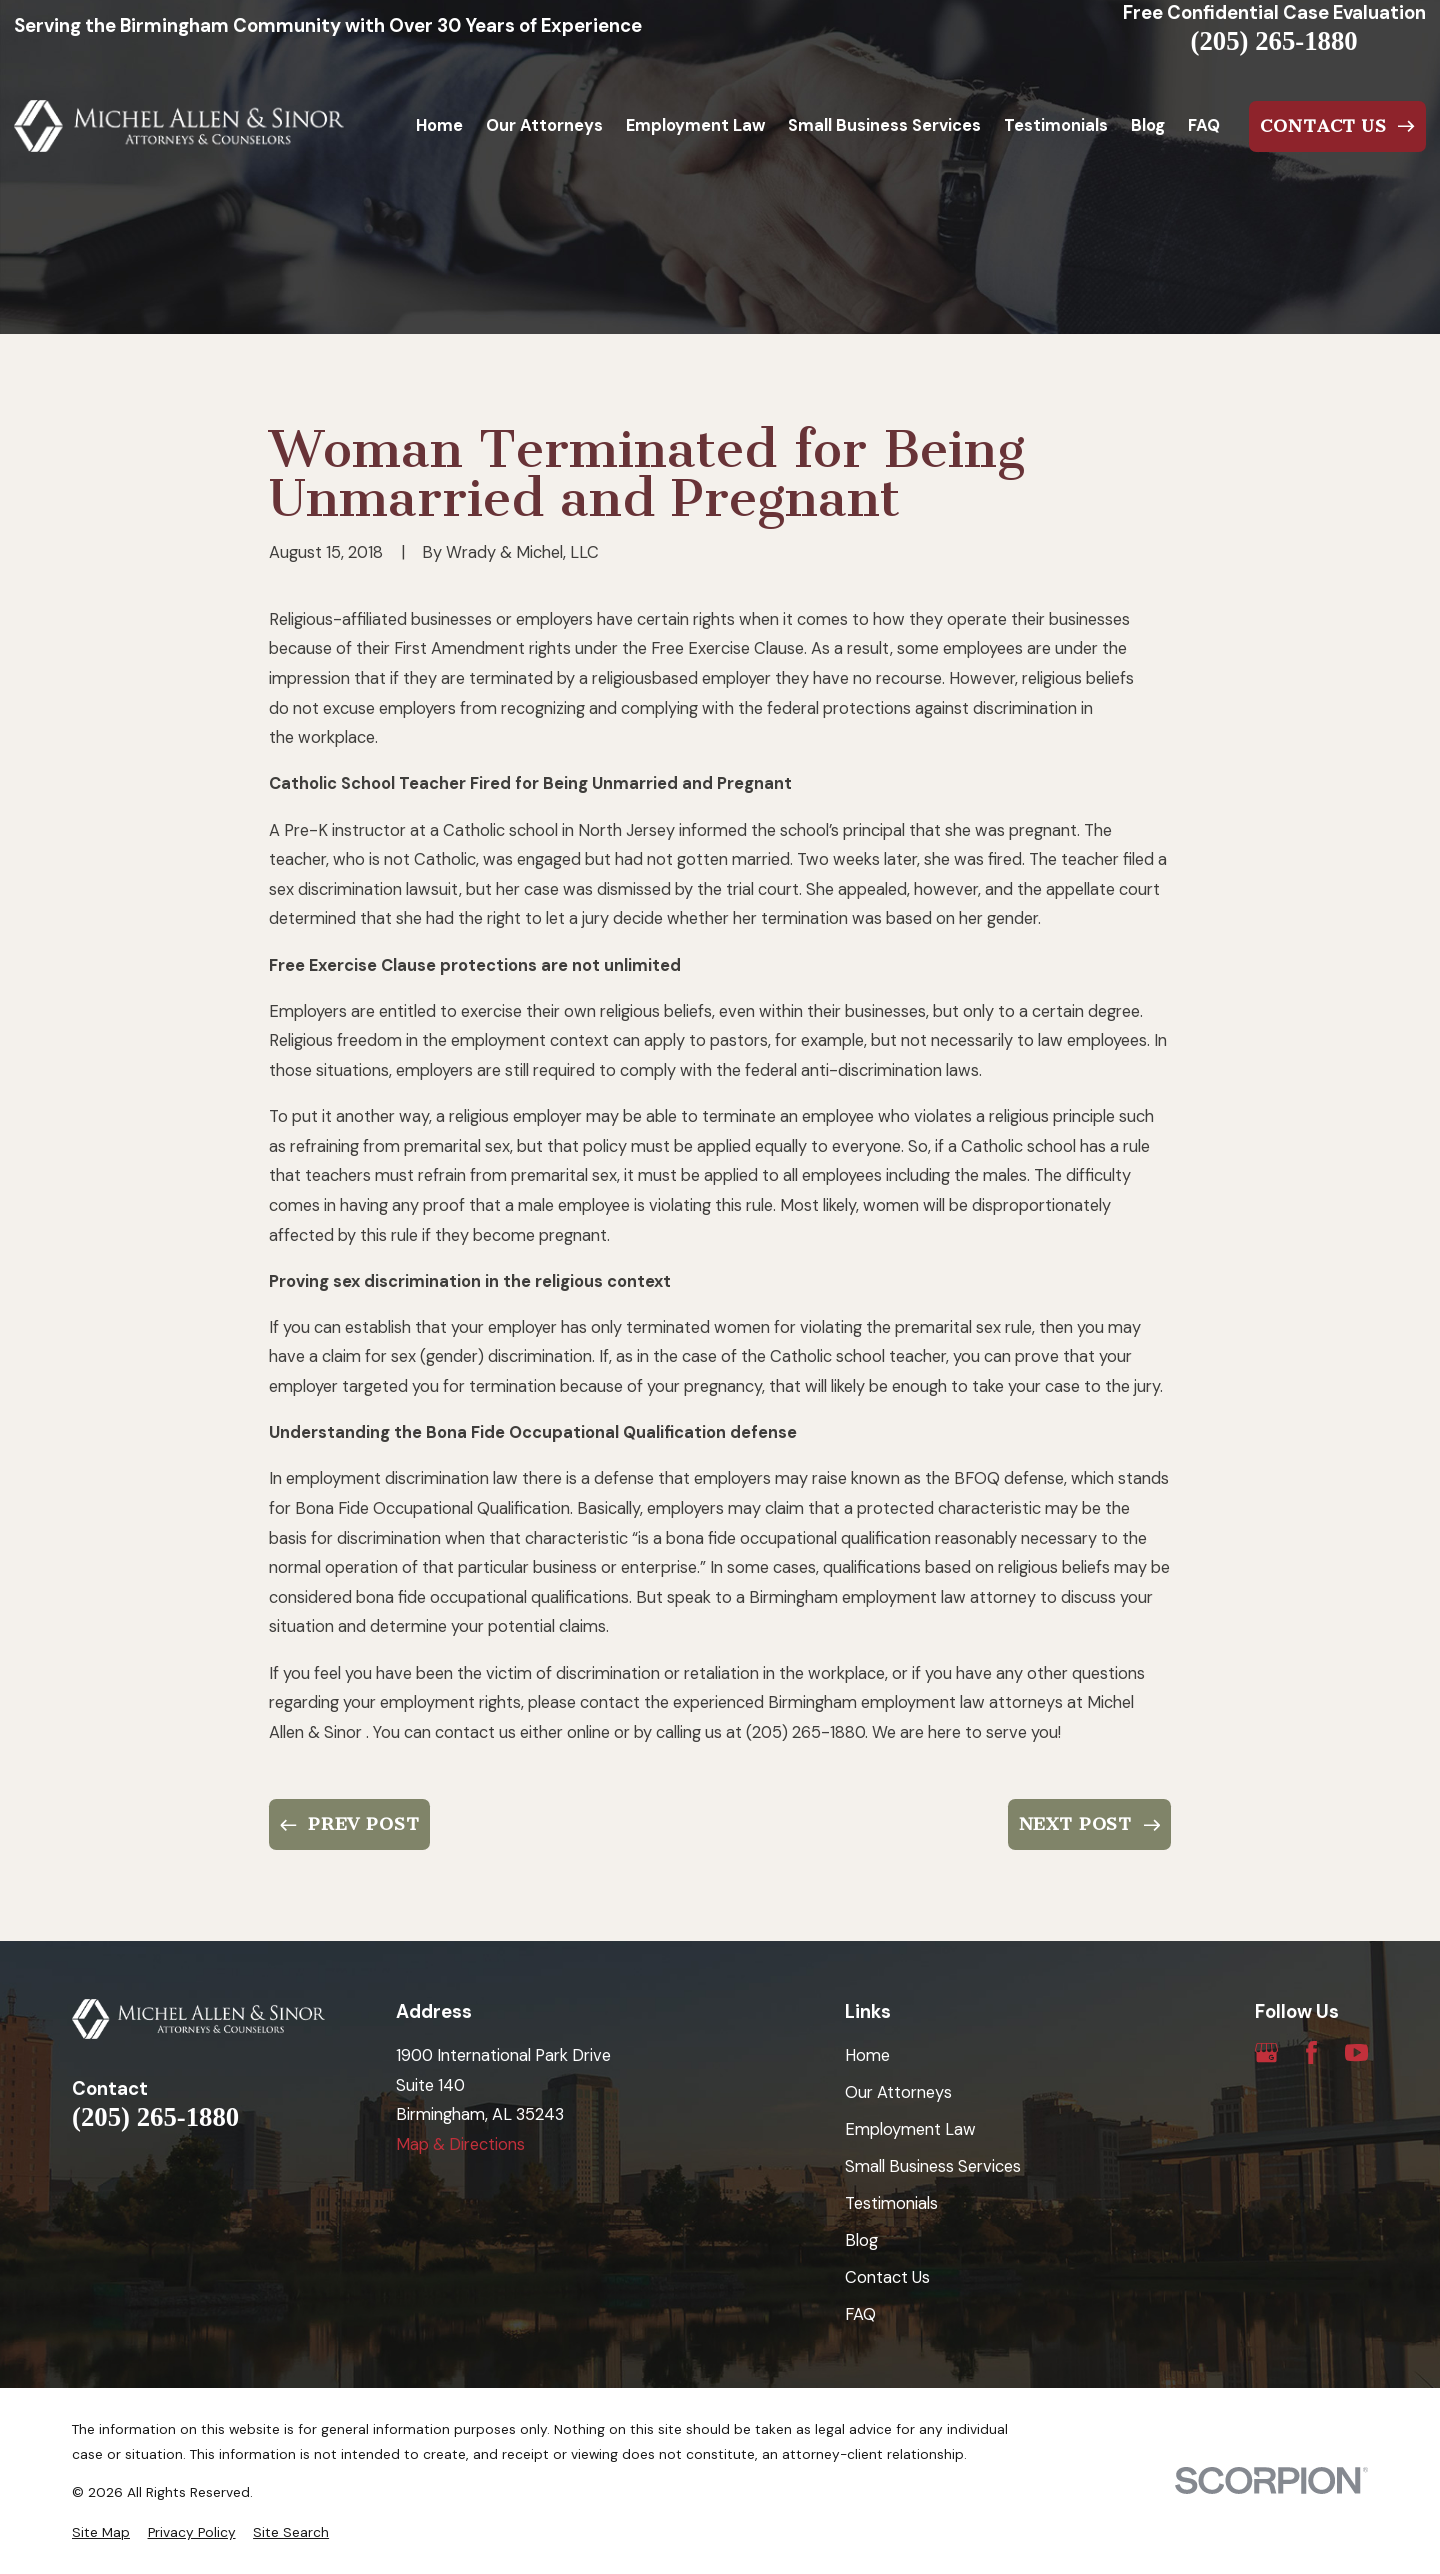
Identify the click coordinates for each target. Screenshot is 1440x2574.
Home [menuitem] (439, 125)
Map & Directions (460, 2144)
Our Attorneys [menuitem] (544, 125)
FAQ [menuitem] (1204, 125)
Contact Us (887, 2277)
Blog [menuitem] (1148, 125)
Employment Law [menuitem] (695, 125)
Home (867, 2055)
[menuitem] (101, 2532)
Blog (861, 2240)
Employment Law (910, 2129)
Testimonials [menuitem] (1056, 125)
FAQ (860, 2314)
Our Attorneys (898, 2092)
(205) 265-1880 (1274, 41)
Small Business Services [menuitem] (884, 125)
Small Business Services (933, 2166)
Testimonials (891, 2203)
